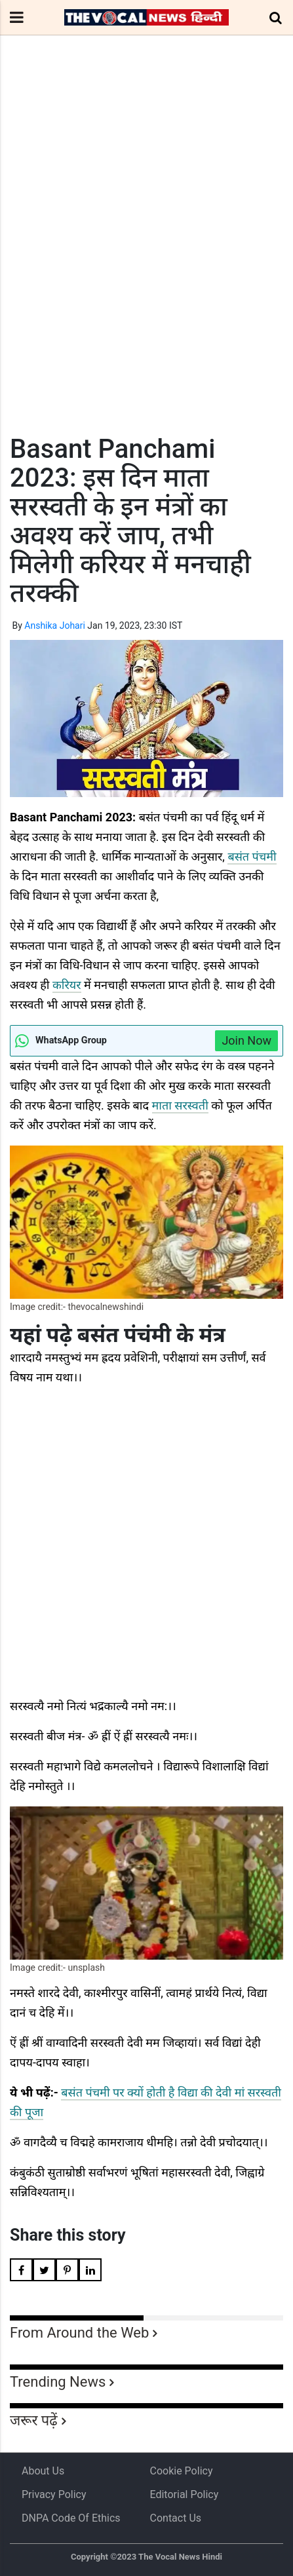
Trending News (58, 2382)
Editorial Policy (184, 2494)
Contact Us (176, 2518)
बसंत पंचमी (251, 856)
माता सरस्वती (180, 1105)
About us (43, 2471)
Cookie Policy (181, 2471)
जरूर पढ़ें (34, 2420)
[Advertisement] (146, 259)
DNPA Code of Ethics (71, 2518)
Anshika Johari (54, 625)
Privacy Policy (54, 2494)
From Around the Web (79, 2332)
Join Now (246, 1040)
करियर (66, 985)
